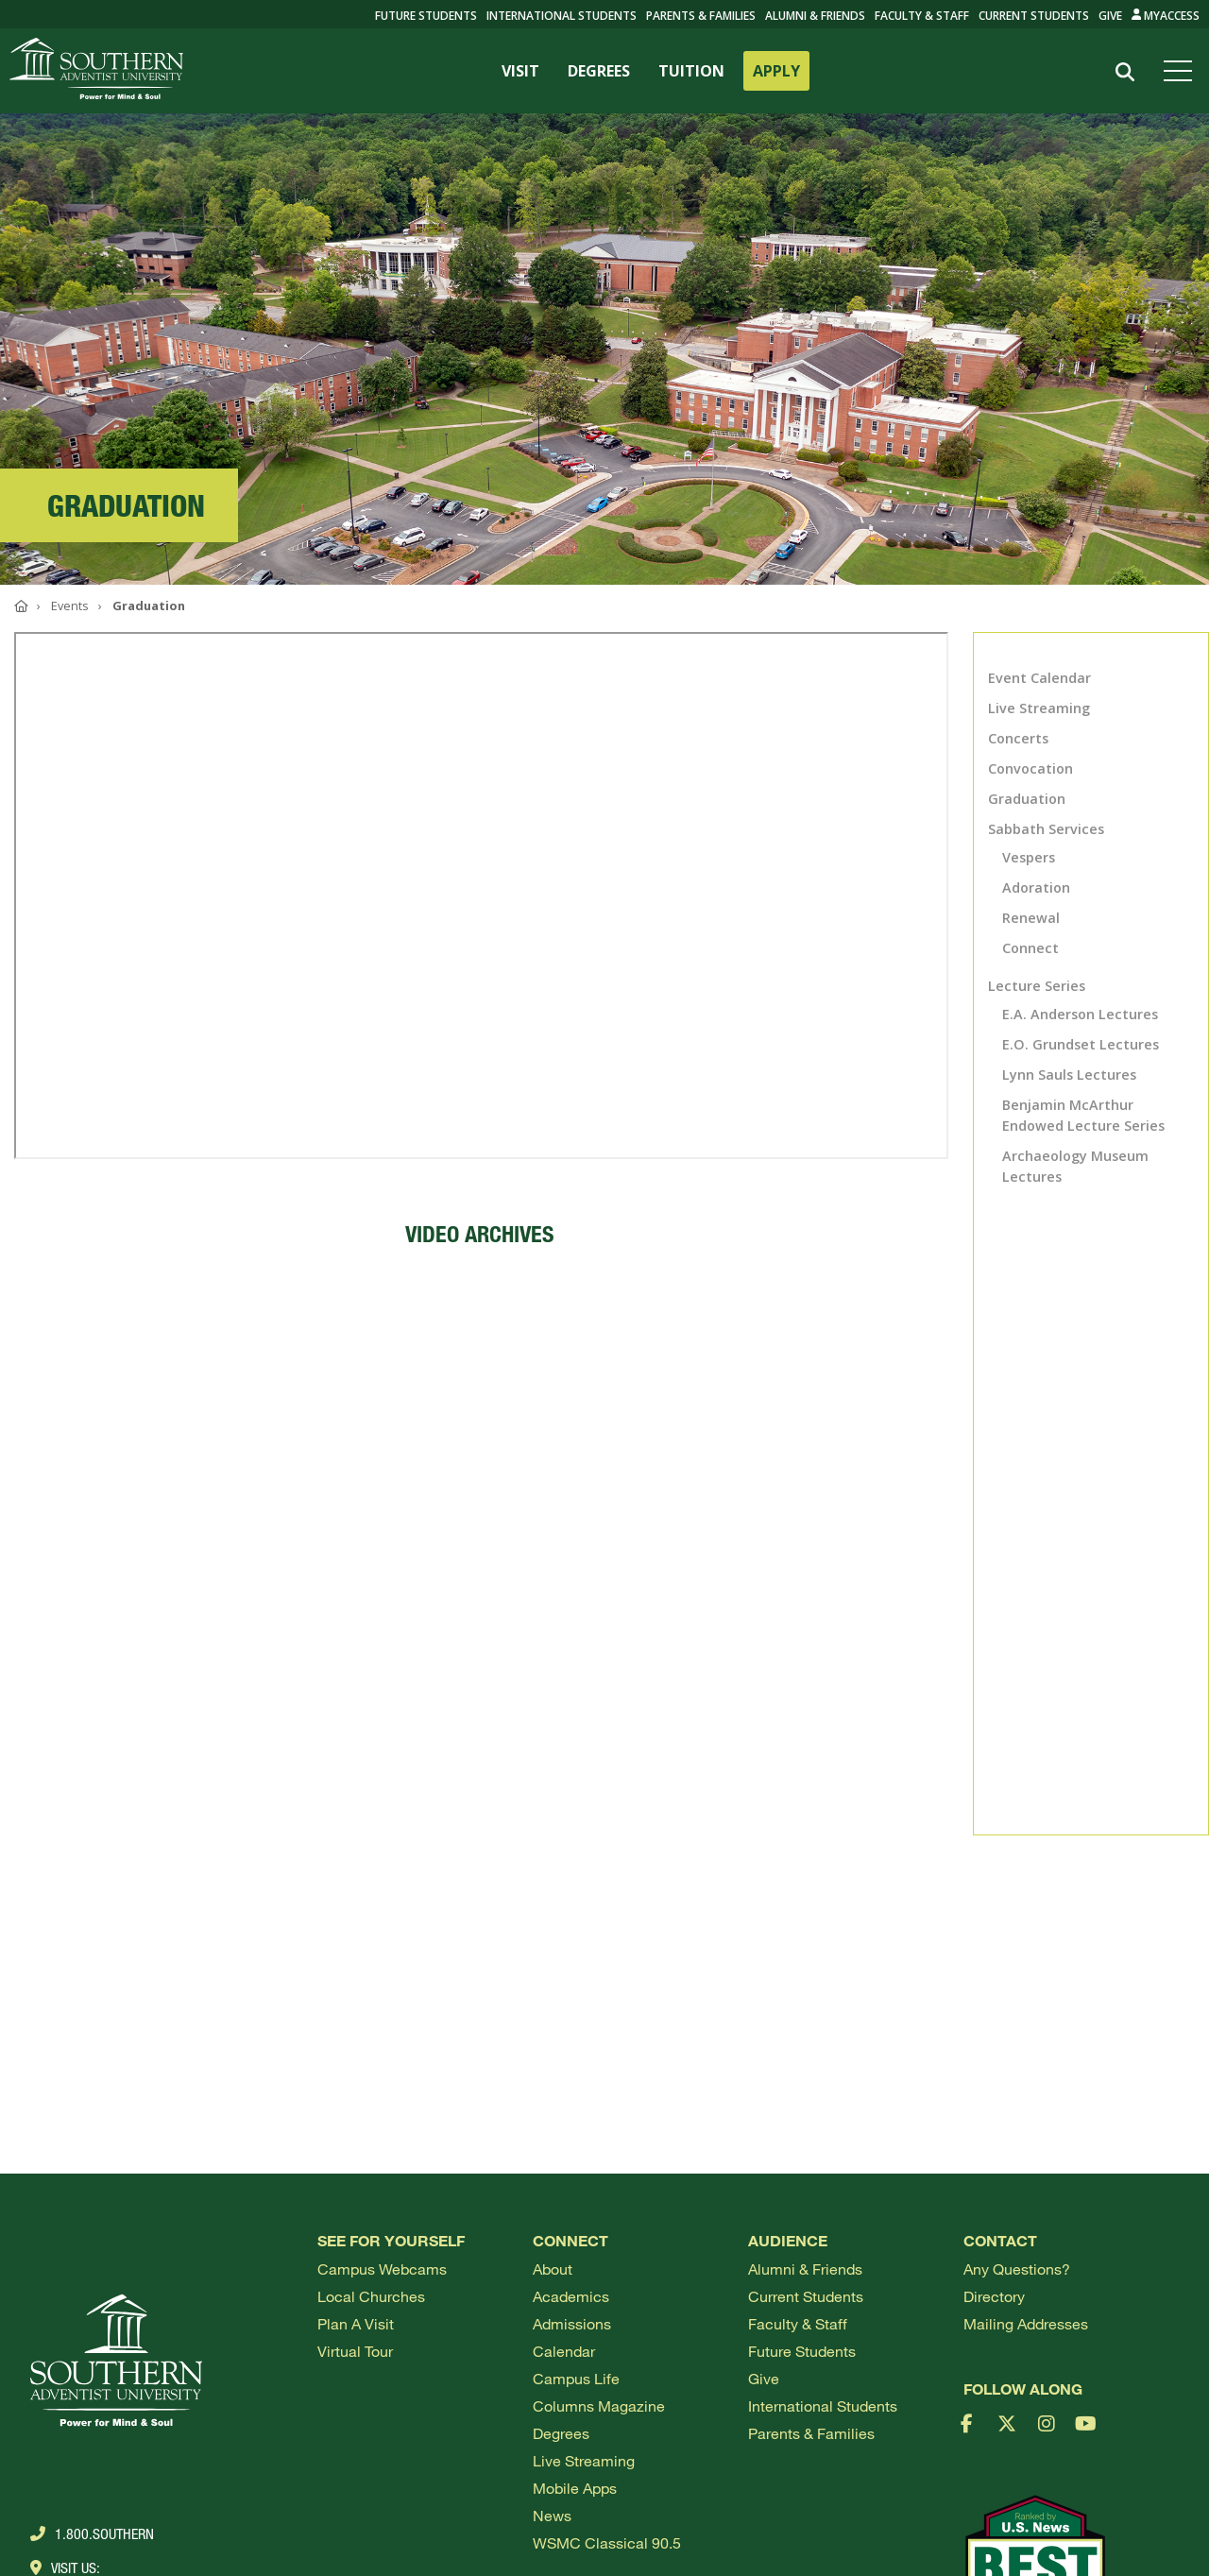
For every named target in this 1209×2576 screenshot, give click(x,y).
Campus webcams (382, 2268)
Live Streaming (1039, 708)
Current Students (1034, 16)
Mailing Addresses (1025, 2323)
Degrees (561, 2433)
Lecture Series (1036, 986)
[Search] (1125, 72)
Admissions (572, 2323)
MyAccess (1166, 16)
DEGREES (599, 70)
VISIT (520, 70)
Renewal (1031, 918)
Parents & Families (701, 16)
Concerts (1018, 738)
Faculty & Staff (922, 16)
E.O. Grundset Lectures (1080, 1044)
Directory (994, 2296)
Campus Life (576, 2378)
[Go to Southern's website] (96, 70)
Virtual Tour (355, 2351)
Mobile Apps (575, 2488)
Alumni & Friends (815, 16)
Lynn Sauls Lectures (1069, 1074)
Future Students (802, 2351)
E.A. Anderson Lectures (1080, 1014)
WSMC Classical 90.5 (607, 2542)
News (552, 2515)
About (552, 2268)
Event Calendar (1039, 678)
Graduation (1026, 799)
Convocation (1030, 768)
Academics (571, 2296)
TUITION (691, 70)
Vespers (1028, 857)
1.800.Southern (92, 2533)
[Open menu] (1182, 71)
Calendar (564, 2351)
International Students (561, 16)
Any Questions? (1016, 2268)
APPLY (776, 70)
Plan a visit (355, 2323)
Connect (1030, 948)
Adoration (1036, 887)
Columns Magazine (599, 2405)
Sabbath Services (1046, 829)
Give (1110, 16)
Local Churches (371, 2296)
